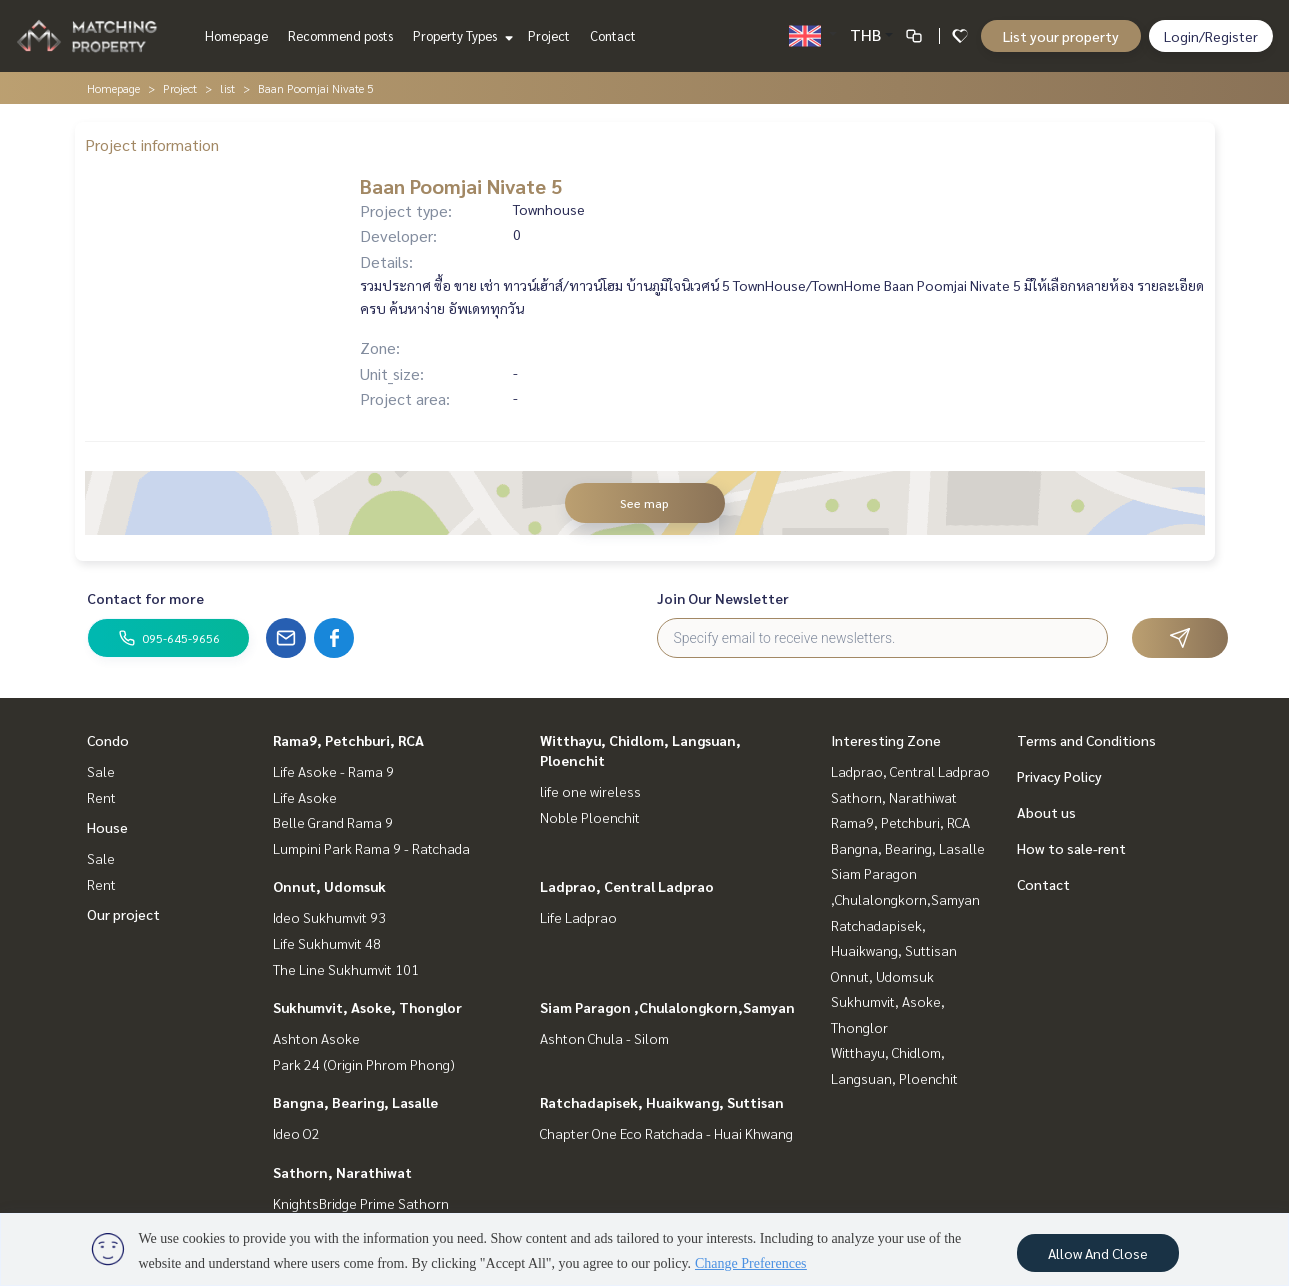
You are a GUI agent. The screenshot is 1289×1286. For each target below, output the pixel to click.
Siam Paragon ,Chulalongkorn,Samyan (667, 1007)
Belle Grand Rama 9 (333, 822)
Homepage (236, 35)
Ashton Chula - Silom (604, 1038)
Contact (613, 35)
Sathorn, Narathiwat (342, 1172)
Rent (101, 797)
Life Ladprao (578, 917)
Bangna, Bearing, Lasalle (355, 1102)
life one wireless (590, 791)
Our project (123, 914)
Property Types (460, 35)
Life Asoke (305, 797)
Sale (101, 771)
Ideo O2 (296, 1133)
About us (1046, 812)
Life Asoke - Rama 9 (333, 771)
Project (549, 35)
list (227, 88)
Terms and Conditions (1086, 740)
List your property (1061, 36)
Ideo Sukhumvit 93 (329, 917)
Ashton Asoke (316, 1038)
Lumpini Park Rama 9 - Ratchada (371, 848)
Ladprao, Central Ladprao (627, 886)
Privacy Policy (1059, 776)
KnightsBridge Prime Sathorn (361, 1203)
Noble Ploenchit (590, 817)
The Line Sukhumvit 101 (346, 969)
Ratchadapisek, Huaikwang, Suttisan (662, 1102)
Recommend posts (340, 35)
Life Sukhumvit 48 (327, 943)
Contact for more (145, 598)
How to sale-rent (1071, 848)
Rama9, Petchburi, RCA (348, 740)
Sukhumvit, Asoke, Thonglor (367, 1007)
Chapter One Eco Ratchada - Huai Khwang (666, 1133)
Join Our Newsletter (723, 598)
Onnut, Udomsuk (329, 886)
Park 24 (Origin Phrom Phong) (364, 1064)
